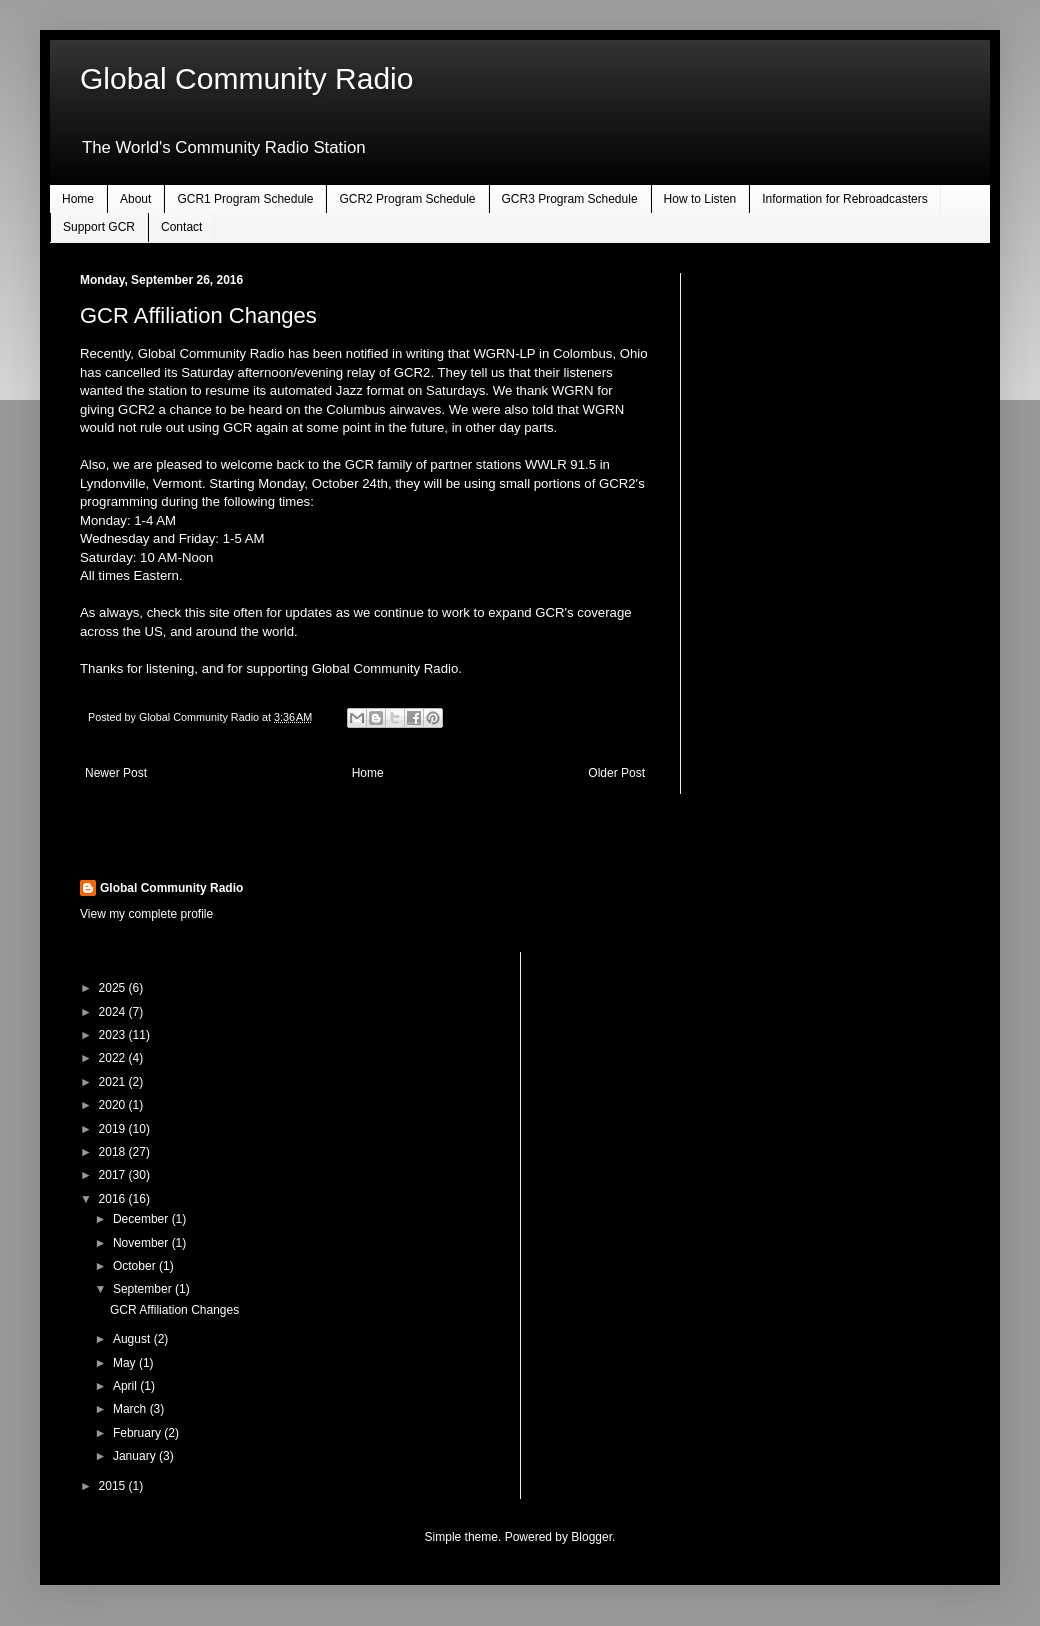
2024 (114, 1012)
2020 (114, 1105)
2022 (114, 1058)
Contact (181, 227)
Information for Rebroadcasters (844, 199)
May (126, 1363)
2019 (114, 1129)
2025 (114, 988)
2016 (114, 1199)
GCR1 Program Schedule (245, 199)
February (138, 1433)
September (144, 1289)
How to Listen (700, 199)
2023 (114, 1035)
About (135, 199)
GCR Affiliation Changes (174, 1310)
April (126, 1386)
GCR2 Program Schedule (407, 199)
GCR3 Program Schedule (570, 199)
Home (78, 199)
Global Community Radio (246, 78)
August (133, 1339)
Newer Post (116, 773)
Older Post (616, 773)
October (136, 1266)
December (142, 1219)
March (131, 1409)
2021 (114, 1082)
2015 (114, 1486)
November (142, 1243)
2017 (114, 1175)
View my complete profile (146, 914)
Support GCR (99, 227)
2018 (114, 1152)
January (136, 1456)
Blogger (591, 1537)
